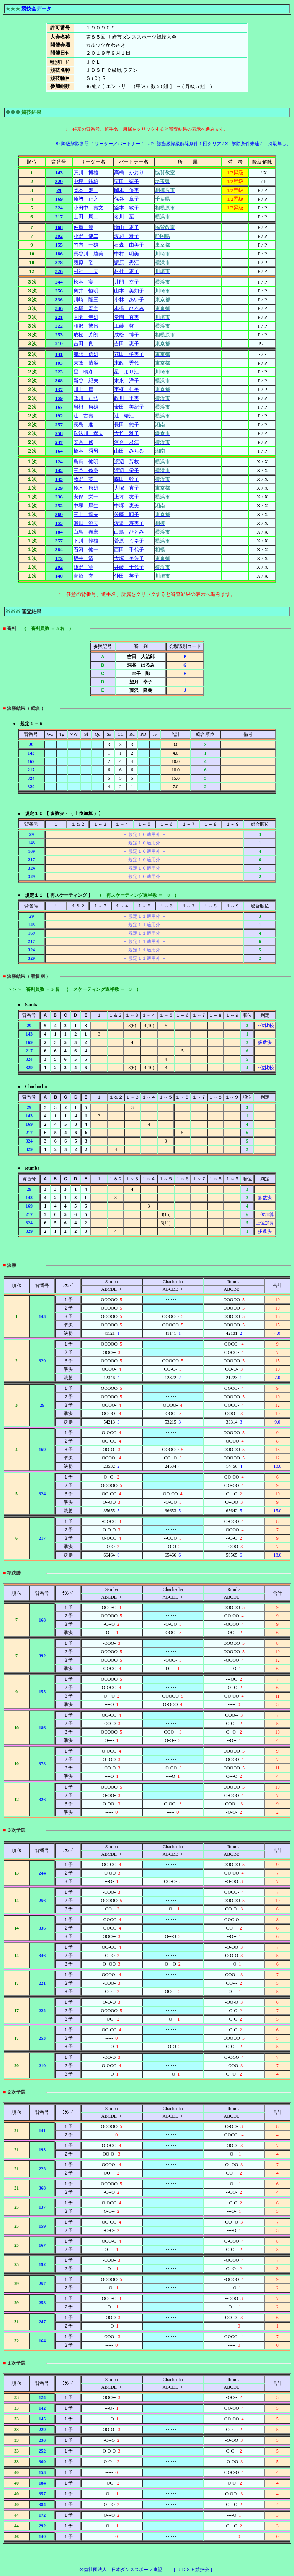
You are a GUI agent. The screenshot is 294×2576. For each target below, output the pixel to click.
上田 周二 (86, 216)
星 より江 (126, 372)
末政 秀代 (126, 363)
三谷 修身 (86, 470)
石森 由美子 (129, 245)
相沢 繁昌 (86, 326)
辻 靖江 (124, 416)
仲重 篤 (83, 227)
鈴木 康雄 (86, 488)
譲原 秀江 (126, 262)
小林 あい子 (129, 299)
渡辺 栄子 (126, 470)
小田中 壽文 (88, 208)
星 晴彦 (83, 372)
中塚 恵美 (126, 505)
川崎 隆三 (86, 299)
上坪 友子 (126, 497)
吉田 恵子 (126, 343)
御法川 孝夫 (88, 433)
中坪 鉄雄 (86, 181)
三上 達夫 (86, 514)
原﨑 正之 (86, 199)
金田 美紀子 (129, 407)
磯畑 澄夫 (86, 523)
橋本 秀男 (86, 451)
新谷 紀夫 (86, 380)
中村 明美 (126, 253)
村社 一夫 (86, 271)
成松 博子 (126, 335)
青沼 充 (83, 576)
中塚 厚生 (86, 505)
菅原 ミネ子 (129, 541)
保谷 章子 (126, 199)
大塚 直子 (126, 488)
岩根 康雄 (86, 407)
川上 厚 (83, 389)
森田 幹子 (126, 479)
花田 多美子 (129, 354)
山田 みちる (129, 451)
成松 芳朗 (86, 335)
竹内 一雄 (86, 245)
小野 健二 (86, 236)
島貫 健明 (86, 461)
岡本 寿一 (86, 190)
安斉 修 (83, 442)
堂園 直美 (126, 317)
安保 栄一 (86, 497)
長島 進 (83, 424)
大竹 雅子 (126, 433)
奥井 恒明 (86, 291)
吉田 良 (83, 343)
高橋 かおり (129, 172)
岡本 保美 (126, 190)
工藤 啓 (124, 326)
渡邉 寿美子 (129, 523)
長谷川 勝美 (88, 253)
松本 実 (83, 282)
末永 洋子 (126, 380)
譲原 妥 (83, 262)
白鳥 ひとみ (129, 532)
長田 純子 (126, 424)
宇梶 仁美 (126, 389)
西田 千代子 (129, 549)
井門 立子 (126, 282)
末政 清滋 (86, 363)
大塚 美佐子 (129, 558)
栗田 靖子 (126, 181)
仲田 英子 (126, 576)
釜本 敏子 (126, 208)
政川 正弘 (86, 398)
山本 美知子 (129, 291)
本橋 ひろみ (129, 308)
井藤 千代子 (129, 567)
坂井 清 (83, 558)
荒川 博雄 (86, 172)
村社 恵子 (126, 271)
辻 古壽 (83, 416)
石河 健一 (86, 549)
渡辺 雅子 (126, 236)
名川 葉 (124, 216)
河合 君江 (126, 442)
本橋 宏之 (86, 308)
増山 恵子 (126, 227)
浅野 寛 (83, 567)
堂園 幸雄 (86, 317)
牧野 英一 (86, 479)
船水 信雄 (86, 354)
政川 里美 (126, 398)
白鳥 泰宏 (86, 532)
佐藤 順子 (126, 514)
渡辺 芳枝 (126, 461)
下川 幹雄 (86, 541)
